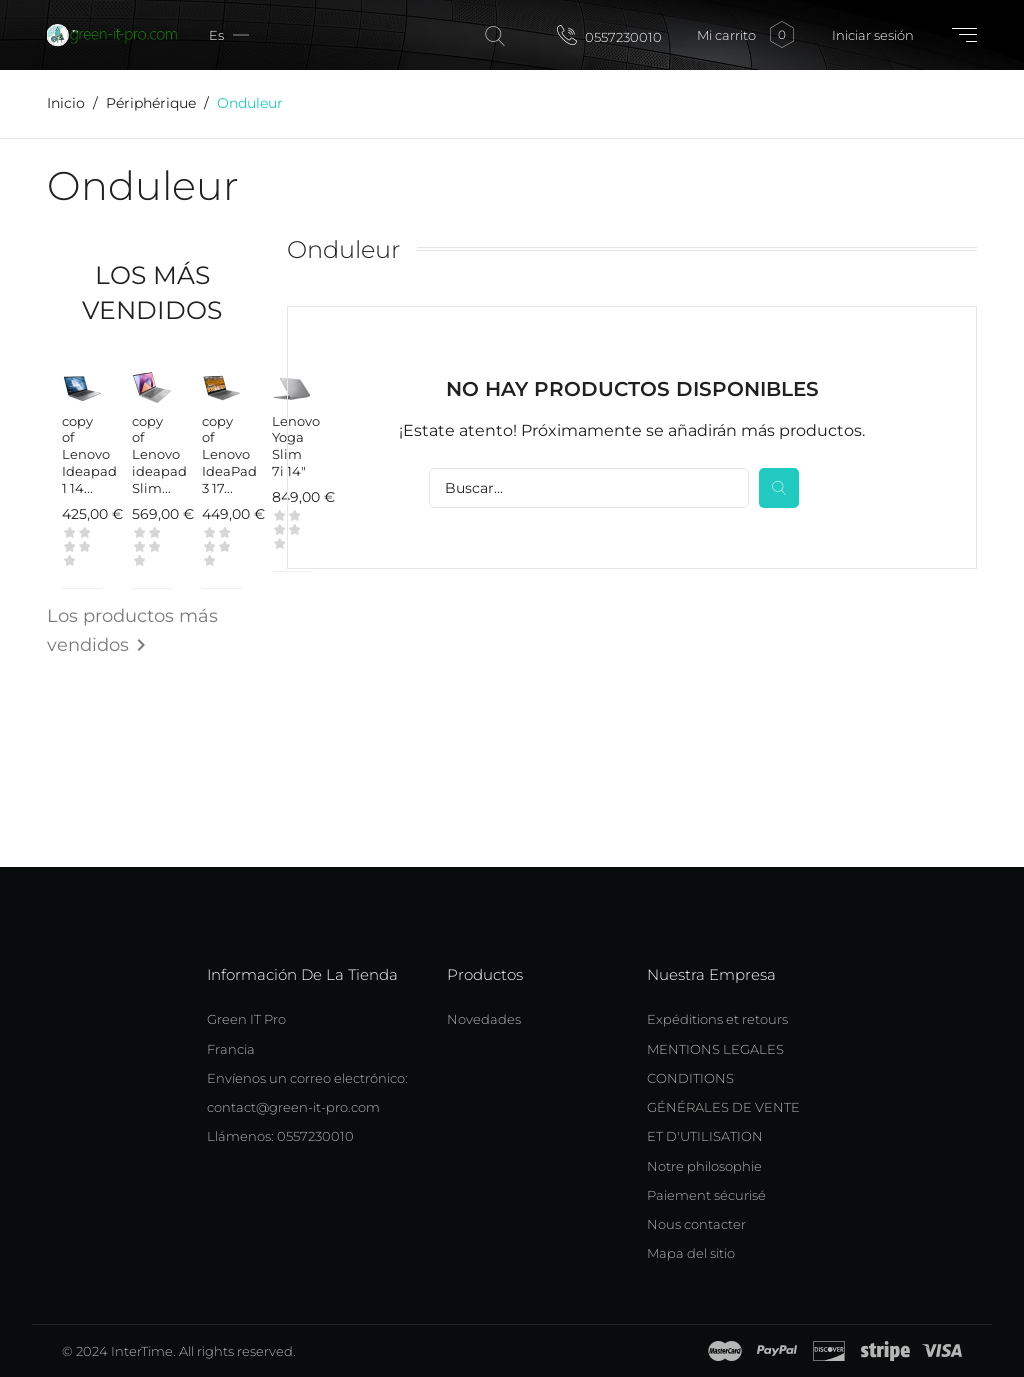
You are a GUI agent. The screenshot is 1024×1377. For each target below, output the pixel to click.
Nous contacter (696, 1224)
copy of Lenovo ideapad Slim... (159, 455)
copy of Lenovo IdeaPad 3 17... (229, 455)
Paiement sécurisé (706, 1195)
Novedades (484, 1019)
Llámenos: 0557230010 (280, 1136)
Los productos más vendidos (132, 634)
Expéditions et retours (717, 1019)
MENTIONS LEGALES (715, 1049)
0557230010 (609, 35)
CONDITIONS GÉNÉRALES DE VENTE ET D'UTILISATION (723, 1107)
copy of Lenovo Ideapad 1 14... (89, 455)
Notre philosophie (704, 1166)
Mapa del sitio (691, 1253)
